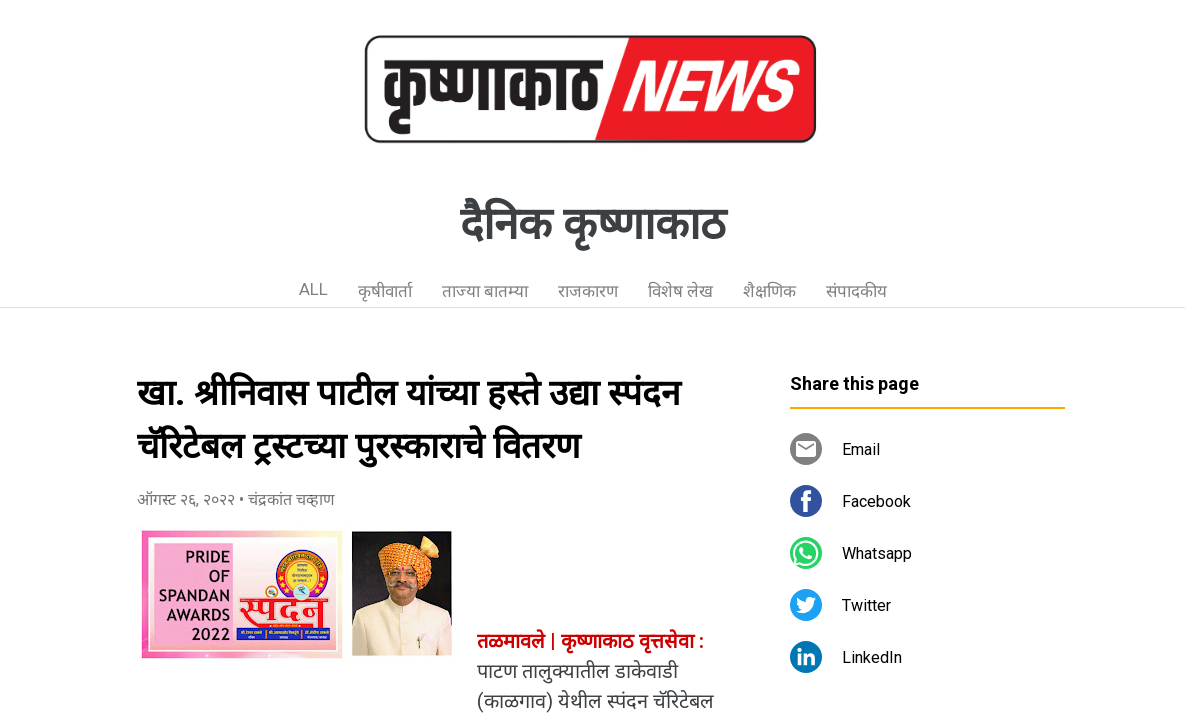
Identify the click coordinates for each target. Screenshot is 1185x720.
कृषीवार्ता (385, 291)
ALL (313, 289)
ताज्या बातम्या (485, 291)
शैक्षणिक (769, 291)
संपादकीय (856, 291)
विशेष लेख (680, 291)
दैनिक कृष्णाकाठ (593, 224)
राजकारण (588, 291)
